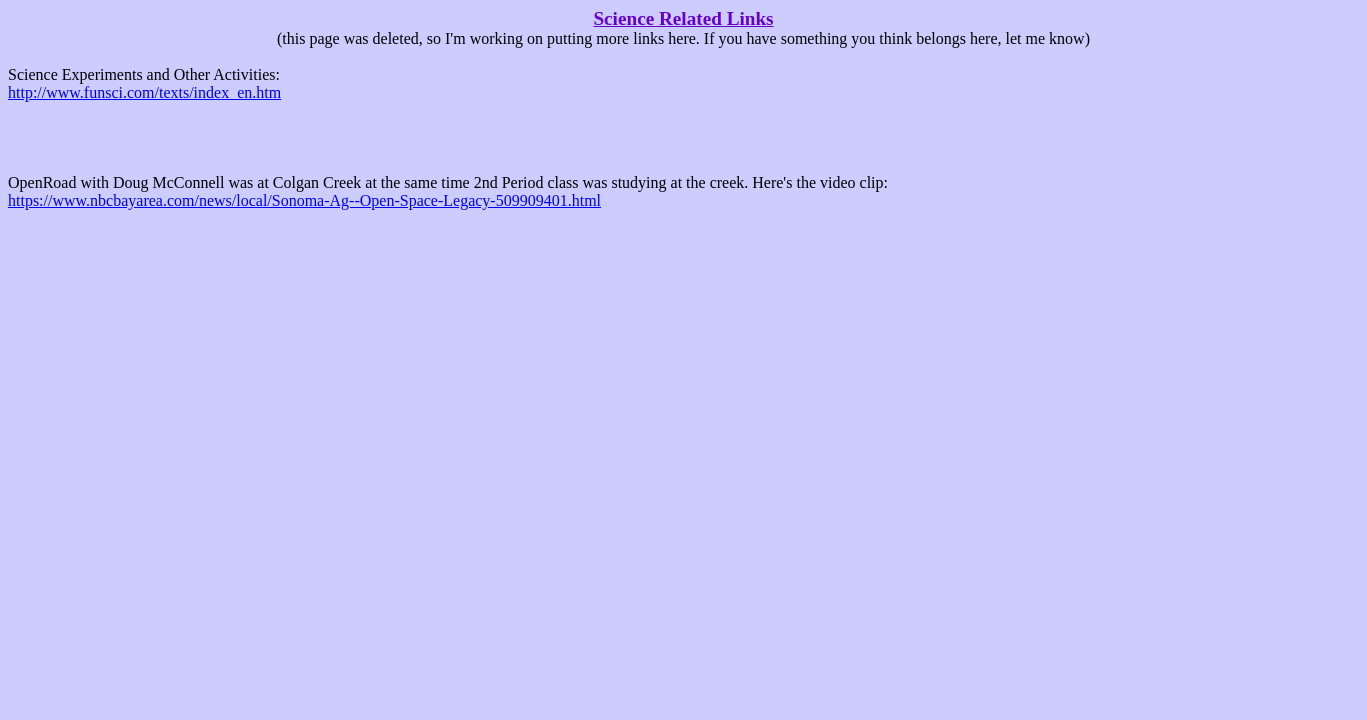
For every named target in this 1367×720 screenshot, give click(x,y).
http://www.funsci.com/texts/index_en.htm (144, 92)
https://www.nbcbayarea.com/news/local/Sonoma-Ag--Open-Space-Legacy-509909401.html (304, 200)
